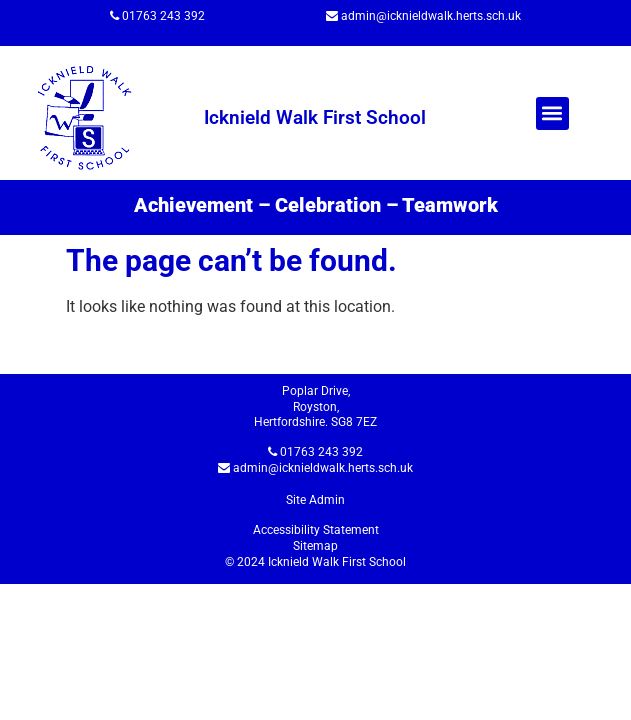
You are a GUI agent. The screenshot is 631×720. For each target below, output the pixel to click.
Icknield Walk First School (315, 117)
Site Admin (315, 500)
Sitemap (315, 546)
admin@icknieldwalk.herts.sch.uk (431, 16)
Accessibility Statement (316, 530)
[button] (552, 113)
